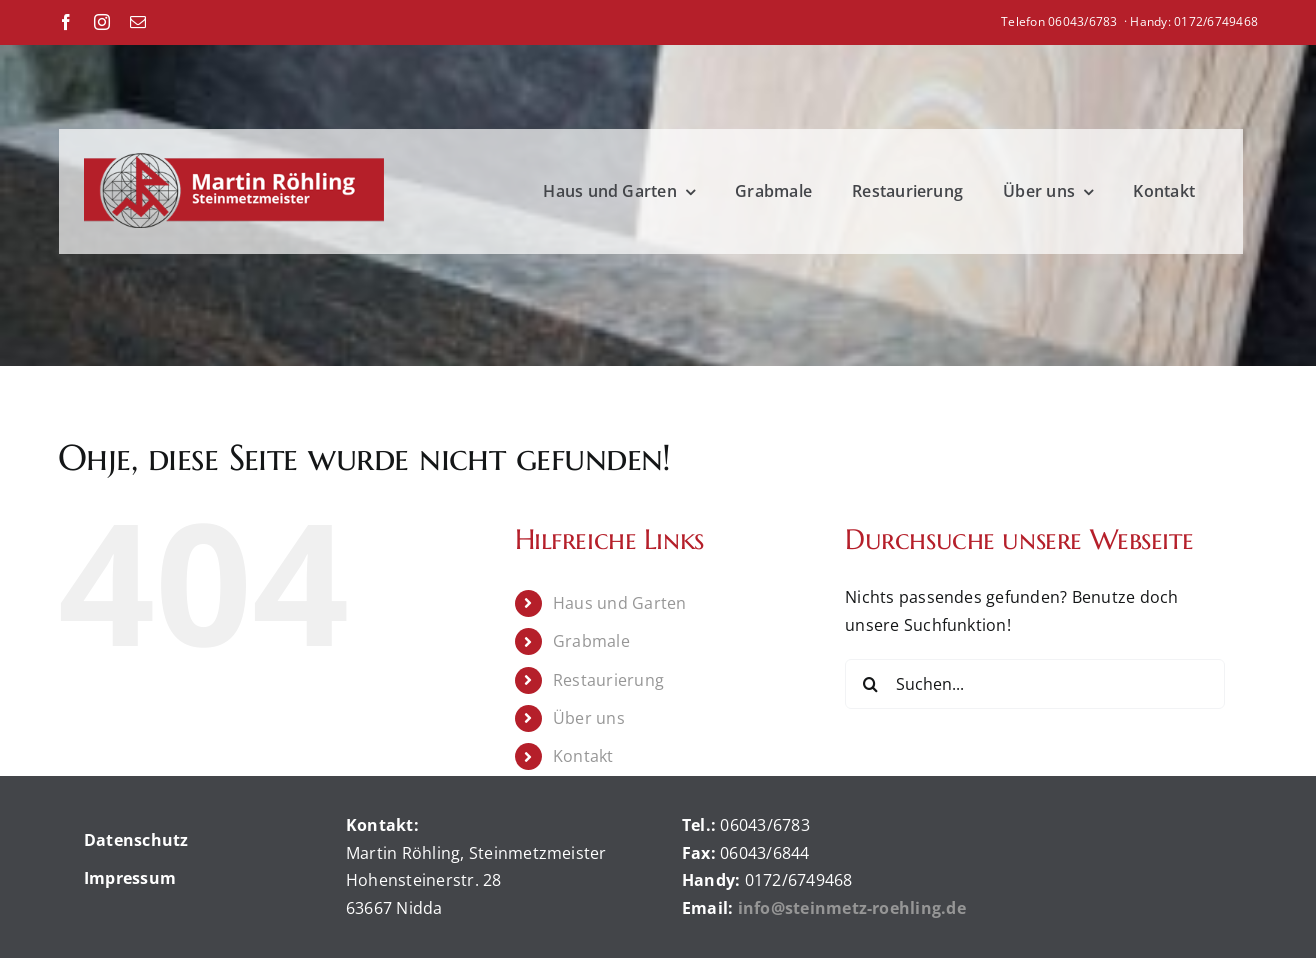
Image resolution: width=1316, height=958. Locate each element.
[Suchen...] (1035, 684)
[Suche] (870, 684)
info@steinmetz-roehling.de (854, 908)
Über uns (589, 718)
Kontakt (583, 756)
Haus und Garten (620, 603)
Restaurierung (608, 680)
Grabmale (591, 641)
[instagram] (102, 22)
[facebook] (66, 22)
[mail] (138, 22)
